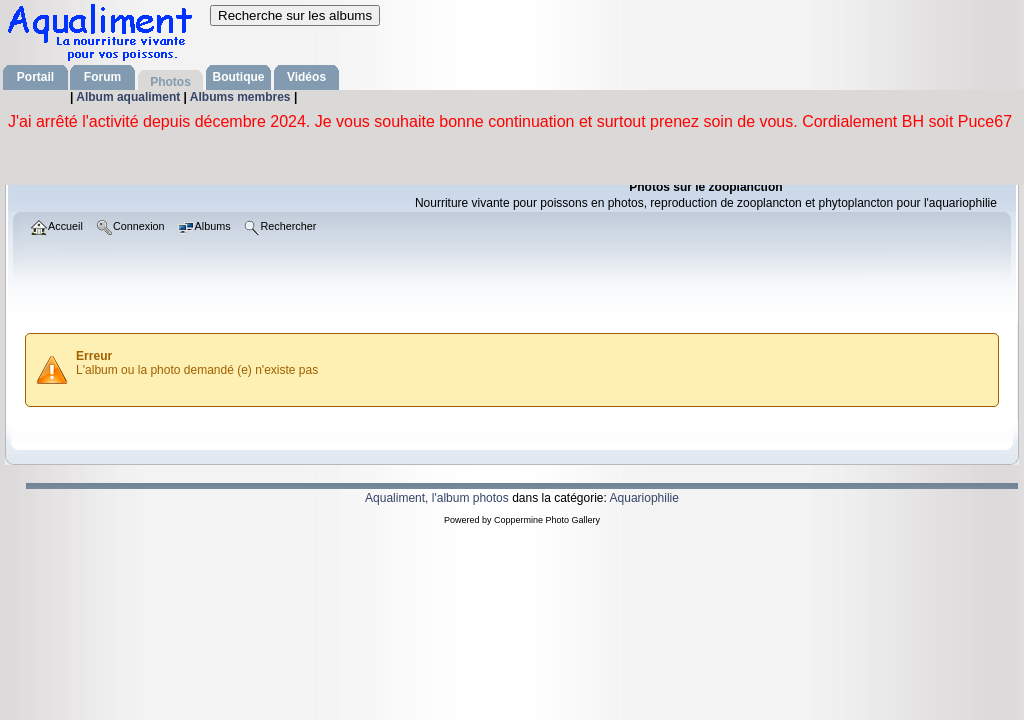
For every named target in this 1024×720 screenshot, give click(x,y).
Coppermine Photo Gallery (547, 520)
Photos (170, 82)
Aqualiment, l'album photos (437, 498)
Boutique (239, 77)
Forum (102, 77)
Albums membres (242, 97)
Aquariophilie (644, 498)
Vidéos (306, 77)
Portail (35, 77)
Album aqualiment (129, 97)
